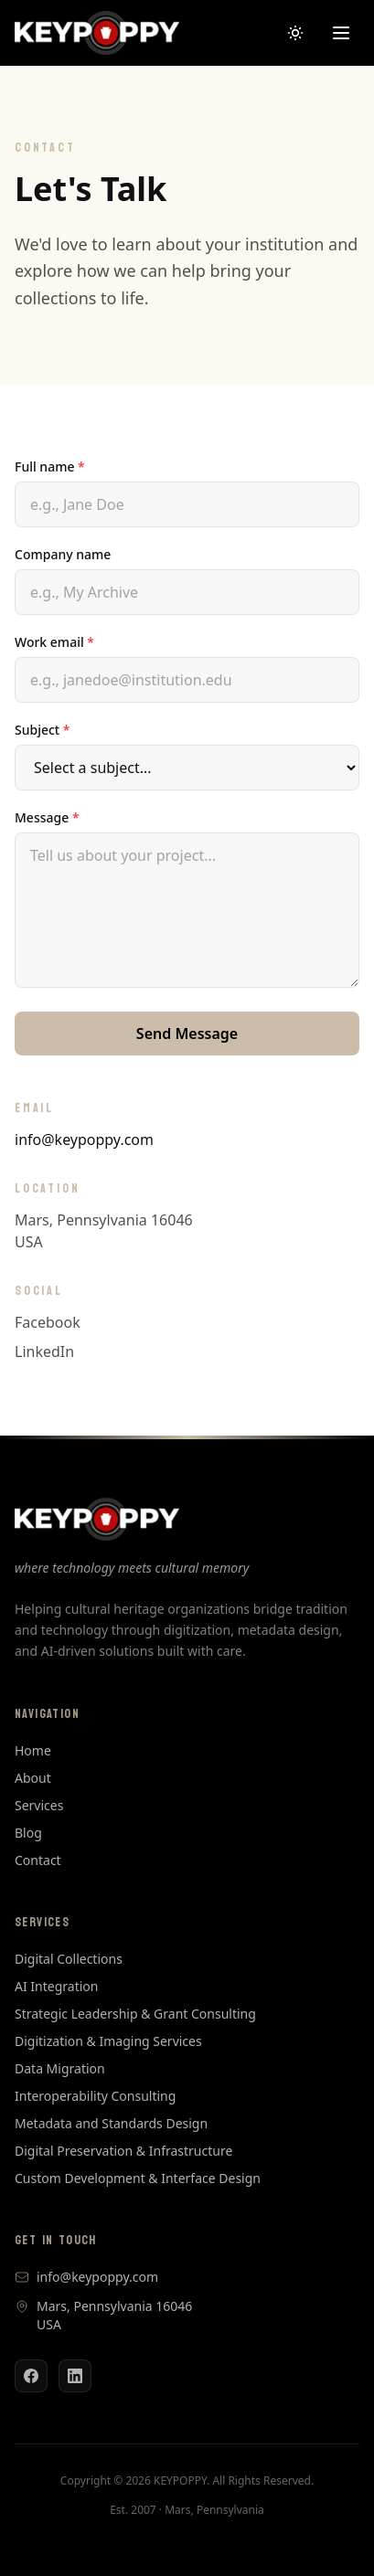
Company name (63, 554)
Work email (54, 642)
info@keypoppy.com (84, 1139)
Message (47, 817)
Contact (38, 1860)
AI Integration (56, 1986)
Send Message (187, 1033)
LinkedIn (44, 1351)
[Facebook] (31, 2375)
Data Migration (60, 2068)
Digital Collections (69, 1958)
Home (33, 1750)
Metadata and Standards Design (111, 2123)
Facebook (47, 1322)
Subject (42, 729)
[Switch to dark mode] (295, 32)
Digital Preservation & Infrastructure (123, 2150)
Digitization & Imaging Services (108, 2041)
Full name (50, 466)
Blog (28, 1832)
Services (39, 1805)
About (33, 1777)
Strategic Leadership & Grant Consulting (135, 2013)
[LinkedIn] (75, 2375)
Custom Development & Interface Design (138, 2178)
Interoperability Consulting (95, 2095)
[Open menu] (341, 33)
